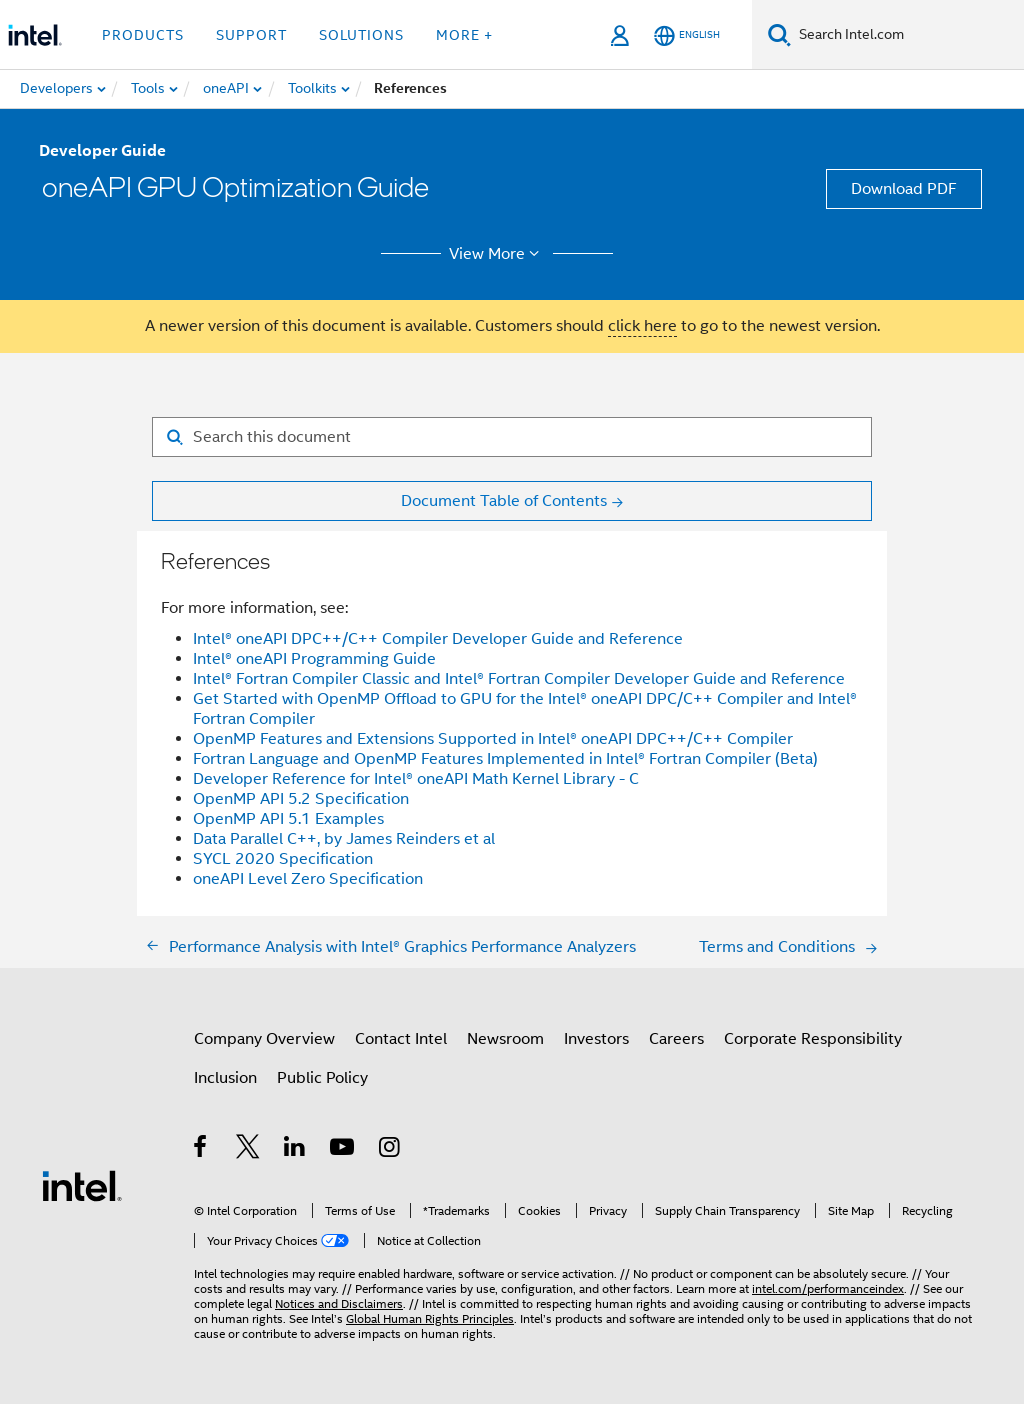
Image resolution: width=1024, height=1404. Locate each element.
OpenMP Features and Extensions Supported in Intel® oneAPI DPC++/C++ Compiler (493, 739)
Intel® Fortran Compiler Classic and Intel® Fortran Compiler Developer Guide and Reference (519, 679)
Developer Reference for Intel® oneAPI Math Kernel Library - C (416, 779)
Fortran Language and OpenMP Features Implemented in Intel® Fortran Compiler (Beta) (505, 759)
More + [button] (464, 35)
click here (642, 326)
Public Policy (322, 1078)
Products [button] (143, 35)
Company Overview (264, 1039)
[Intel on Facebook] (201, 1150)
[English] (687, 35)
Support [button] (251, 35)
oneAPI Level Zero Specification (308, 879)
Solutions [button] (361, 35)
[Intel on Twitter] (248, 1150)
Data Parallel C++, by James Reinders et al (344, 839)
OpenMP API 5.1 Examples (288, 819)
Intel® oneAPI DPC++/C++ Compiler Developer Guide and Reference (438, 639)
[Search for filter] (512, 437)
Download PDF (904, 189)
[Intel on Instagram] (390, 1150)
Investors (596, 1039)
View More (497, 254)
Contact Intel (401, 1039)
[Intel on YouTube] (343, 1150)
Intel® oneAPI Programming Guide (314, 659)
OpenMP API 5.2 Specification (301, 799)
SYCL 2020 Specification (283, 859)
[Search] (779, 34)
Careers (676, 1039)
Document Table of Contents (504, 501)
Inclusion (225, 1078)
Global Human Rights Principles (430, 1318)
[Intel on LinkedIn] (295, 1150)
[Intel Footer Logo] (82, 1185)
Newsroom (505, 1039)
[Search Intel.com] (907, 35)
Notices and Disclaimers (339, 1303)
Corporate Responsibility (813, 1039)
